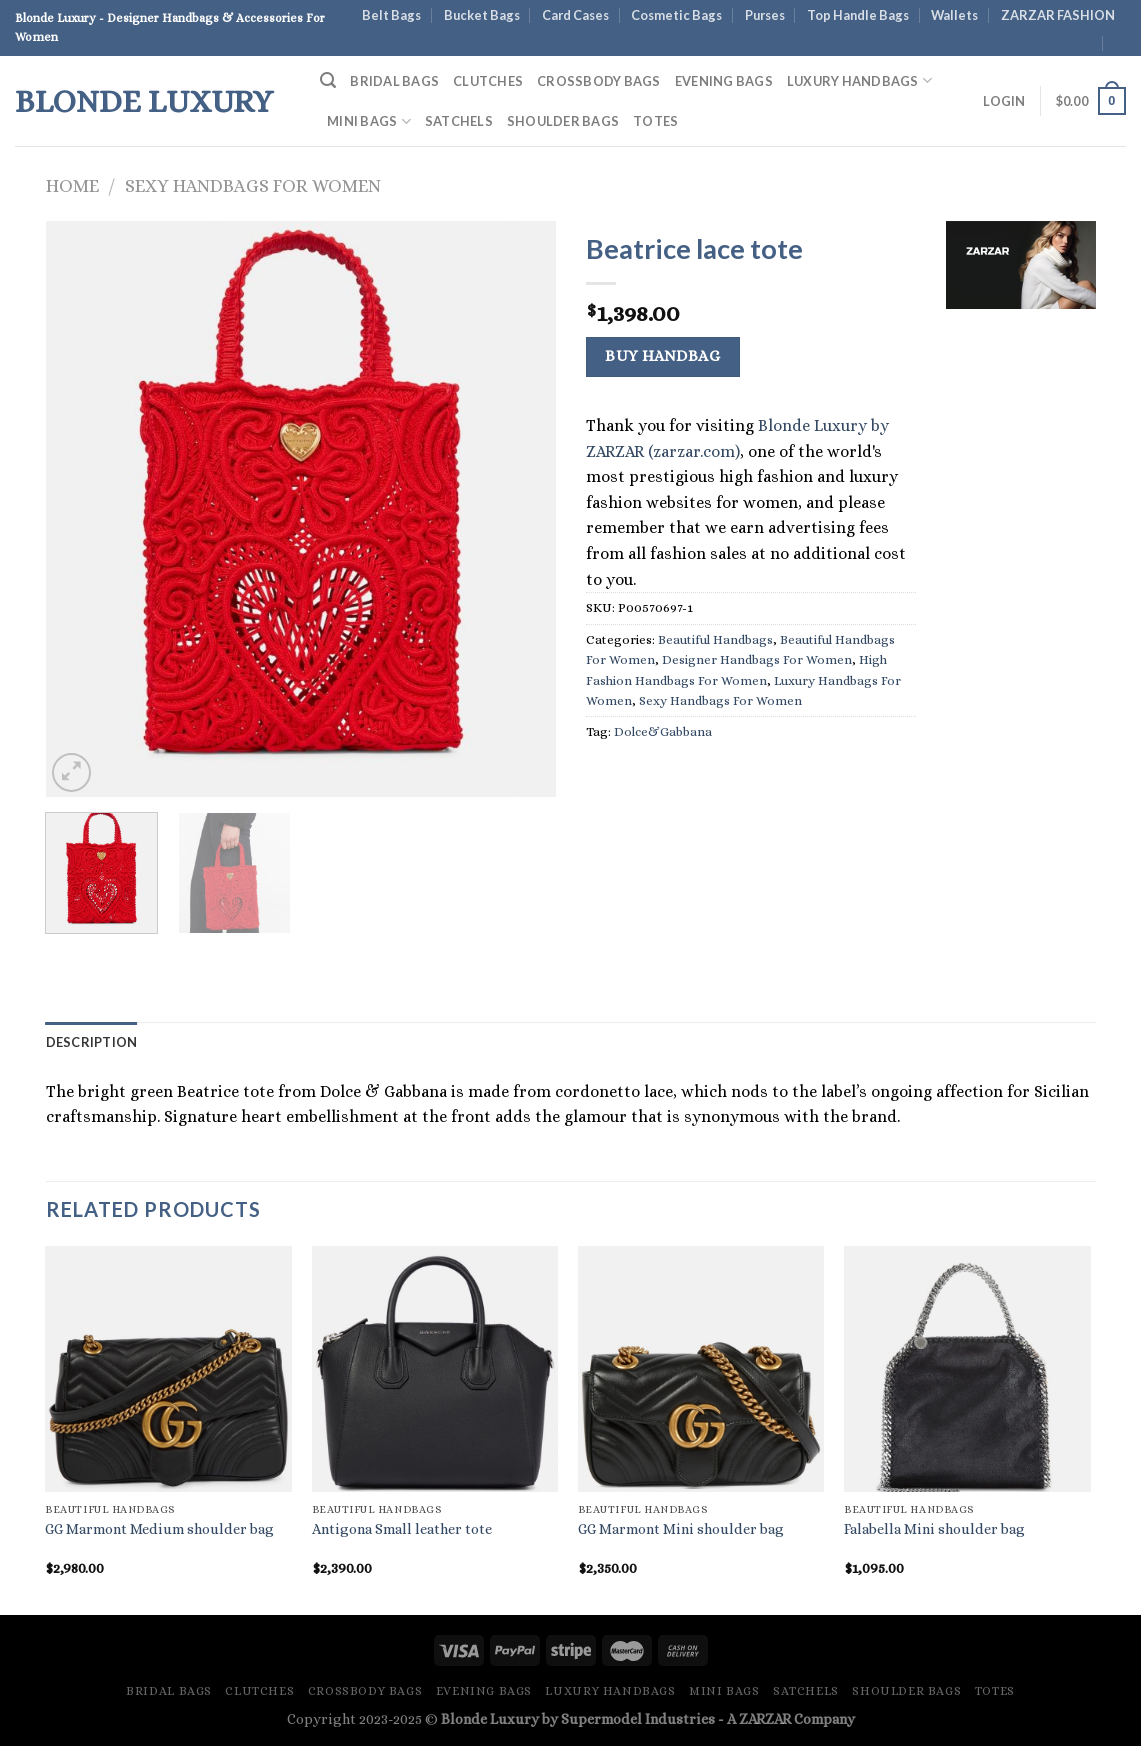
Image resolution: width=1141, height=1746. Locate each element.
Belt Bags (391, 15)
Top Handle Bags (858, 15)
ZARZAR (765, 1719)
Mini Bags (369, 121)
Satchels (459, 121)
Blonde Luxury (144, 101)
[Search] (328, 80)
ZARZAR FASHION (1058, 15)
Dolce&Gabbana (663, 731)
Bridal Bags (394, 81)
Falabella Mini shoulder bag (934, 1529)
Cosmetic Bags (676, 15)
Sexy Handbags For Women (253, 185)
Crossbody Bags (599, 81)
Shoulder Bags (563, 121)
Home (72, 185)
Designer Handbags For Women (757, 659)
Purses (765, 15)
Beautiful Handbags (715, 639)
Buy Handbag (662, 356)
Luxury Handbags (859, 80)
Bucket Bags (482, 15)
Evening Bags (724, 81)
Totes (655, 121)
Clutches (488, 81)
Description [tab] (92, 1042)
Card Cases (575, 15)
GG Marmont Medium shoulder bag (159, 1529)
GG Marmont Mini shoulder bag (681, 1529)
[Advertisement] (1021, 631)
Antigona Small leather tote (402, 1529)
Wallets (954, 15)
